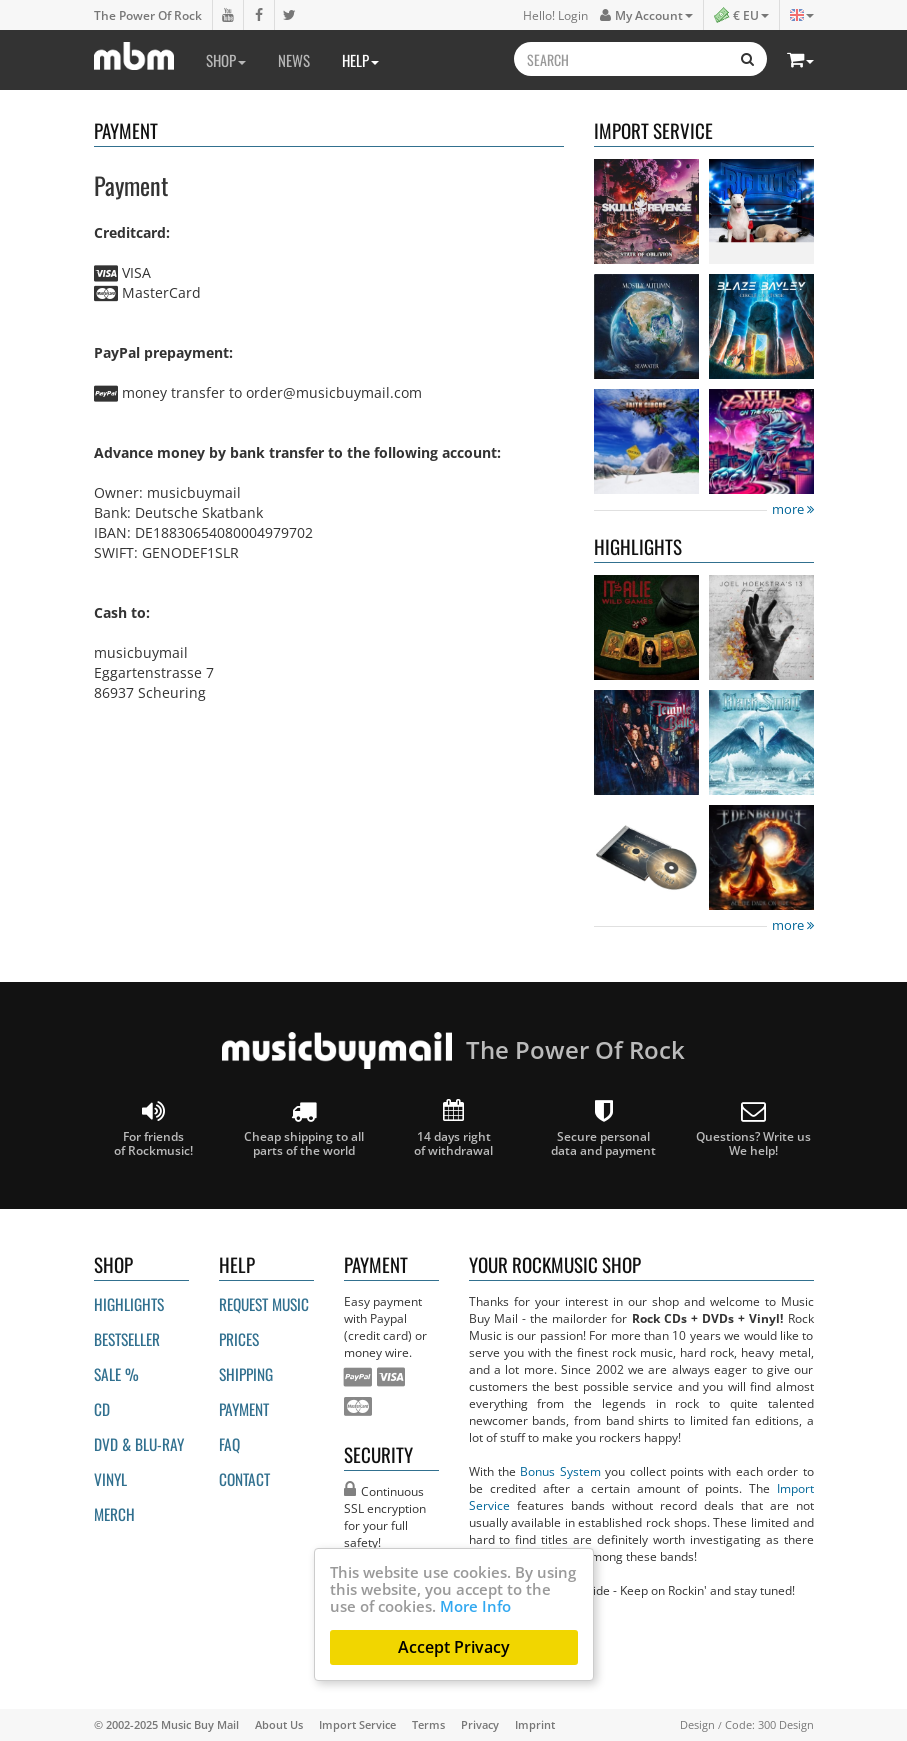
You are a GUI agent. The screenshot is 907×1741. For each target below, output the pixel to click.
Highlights (129, 1304)
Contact (244, 1479)
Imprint (535, 1724)
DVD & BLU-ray (139, 1444)
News (294, 60)
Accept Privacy (454, 1647)
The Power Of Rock (148, 15)
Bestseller (127, 1339)
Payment (244, 1409)
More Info (475, 1606)
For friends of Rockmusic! (153, 1128)
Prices (239, 1339)
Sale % (116, 1374)
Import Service (357, 1724)
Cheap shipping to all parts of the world (304, 1128)
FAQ (229, 1444)
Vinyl (110, 1479)
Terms (428, 1724)
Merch (114, 1514)
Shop (226, 60)
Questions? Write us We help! (753, 1128)
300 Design (786, 1724)
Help (360, 60)
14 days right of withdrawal (453, 1128)
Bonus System (560, 1471)
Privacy (480, 1724)
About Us (279, 1724)
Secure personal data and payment (603, 1128)
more (793, 509)
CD (102, 1409)
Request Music (264, 1304)
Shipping (246, 1374)
